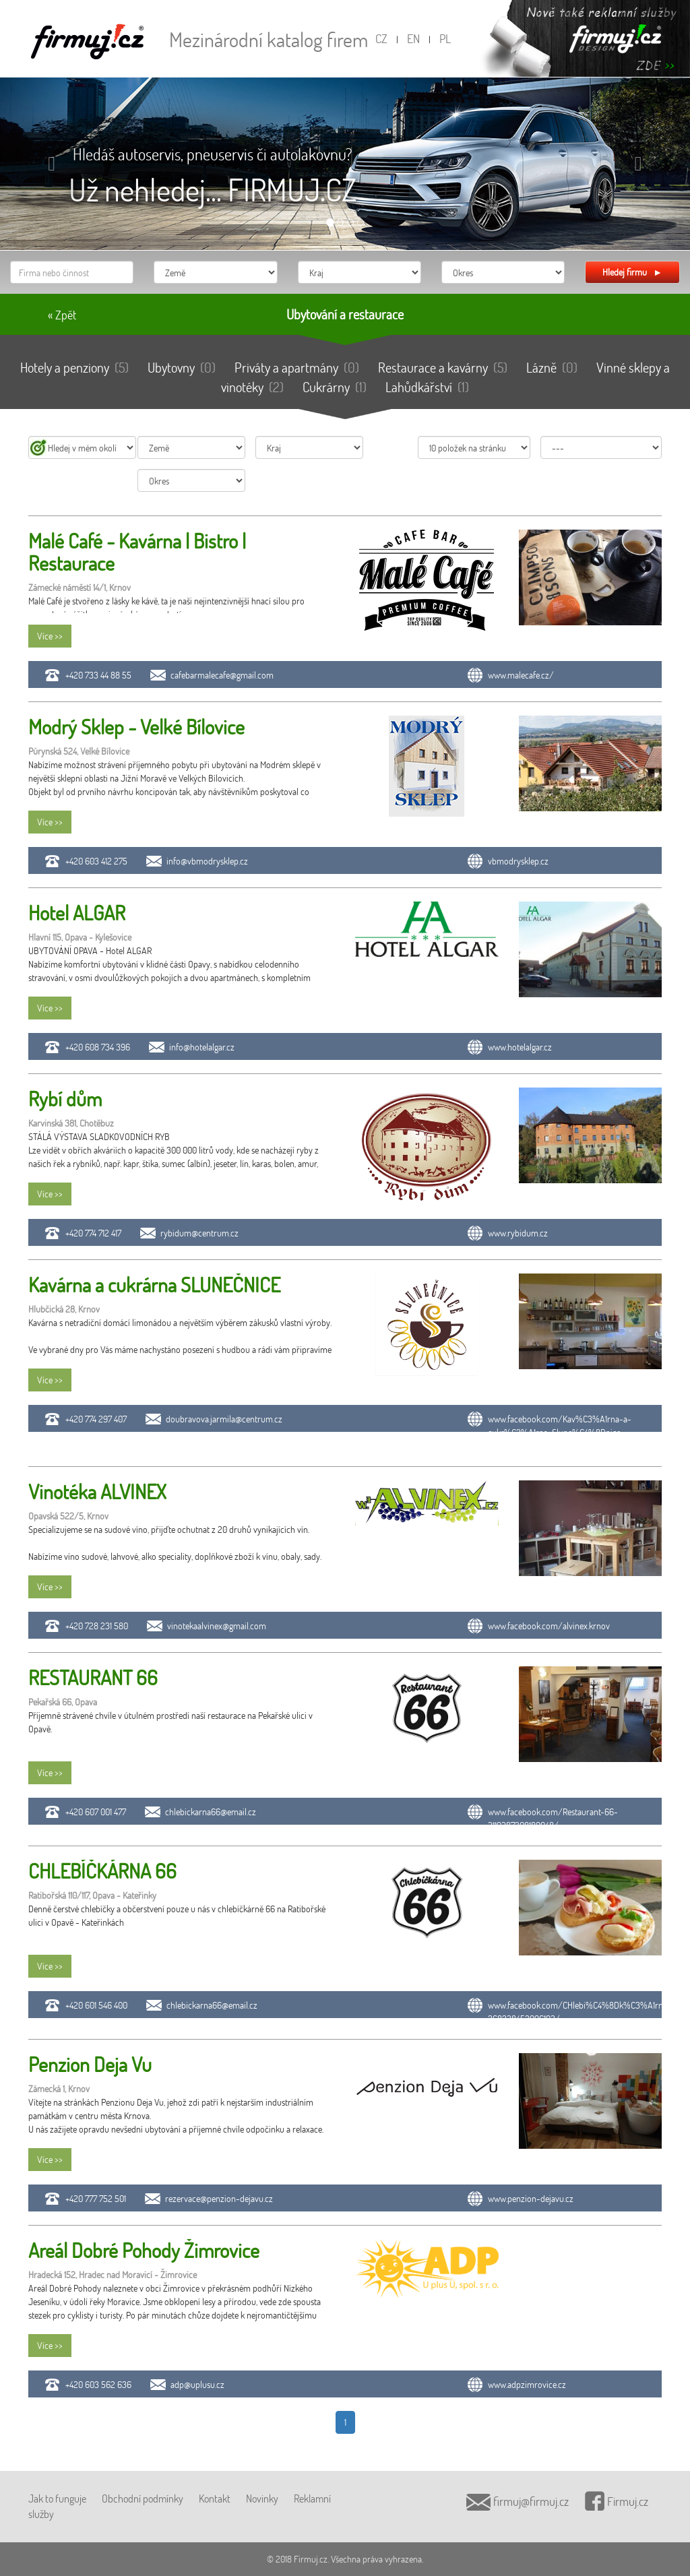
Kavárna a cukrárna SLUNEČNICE (154, 1284)
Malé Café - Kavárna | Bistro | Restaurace (137, 552)
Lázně (551, 367)
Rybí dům (65, 1099)
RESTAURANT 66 (93, 1677)
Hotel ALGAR (76, 913)
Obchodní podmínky (142, 2498)
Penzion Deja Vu (90, 2064)
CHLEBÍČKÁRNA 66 (102, 1871)
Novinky (262, 2498)
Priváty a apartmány (296, 367)
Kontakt (214, 2498)
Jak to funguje (57, 2498)
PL (445, 38)
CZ (381, 38)
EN (413, 38)
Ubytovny (182, 367)
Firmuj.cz (616, 2501)
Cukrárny (335, 387)
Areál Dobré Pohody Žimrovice (143, 2250)
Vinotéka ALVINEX (97, 1491)
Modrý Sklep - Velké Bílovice (136, 727)
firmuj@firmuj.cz (517, 2501)
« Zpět (62, 315)
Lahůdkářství (427, 387)
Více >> (50, 635)
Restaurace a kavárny (442, 367)
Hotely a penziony (74, 367)
